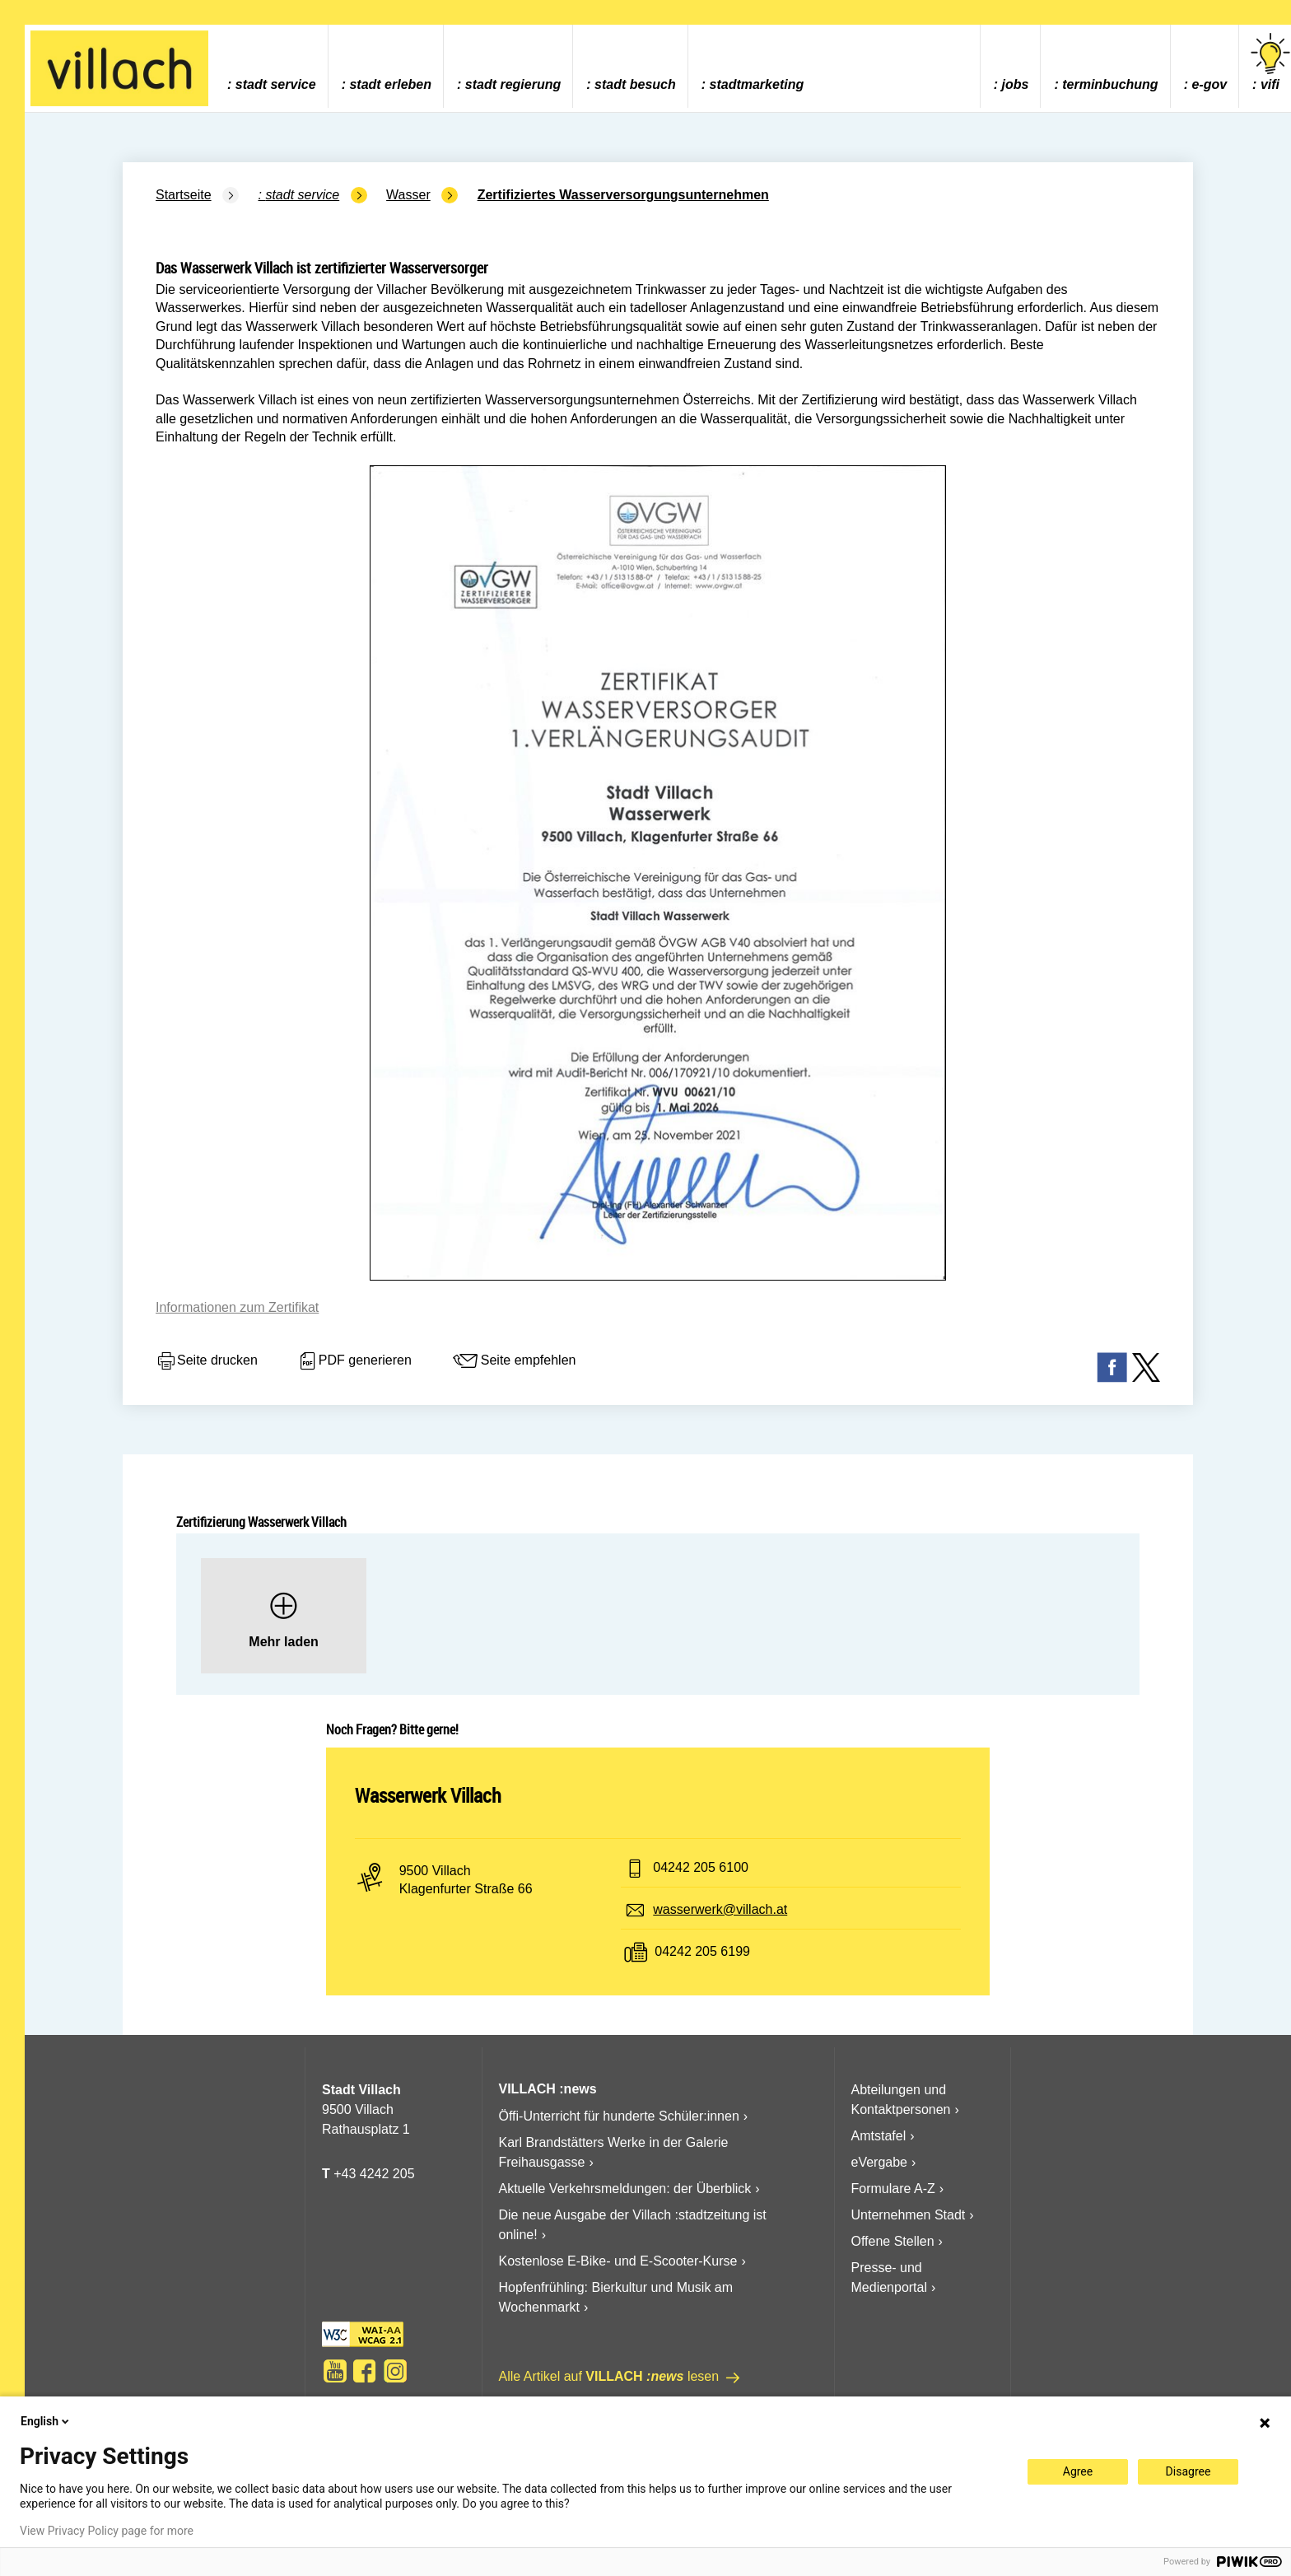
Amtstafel (878, 2136)
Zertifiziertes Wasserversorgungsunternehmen (623, 195)
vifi (1270, 62)
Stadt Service (275, 84)
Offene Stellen (892, 2241)
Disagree (1188, 2471)
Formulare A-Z (893, 2189)
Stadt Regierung (513, 84)
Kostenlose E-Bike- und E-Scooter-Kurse (618, 2261)
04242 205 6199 (702, 1951)
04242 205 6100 (700, 1867)
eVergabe (879, 2162)
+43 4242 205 (373, 2174)
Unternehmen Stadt (908, 2215)
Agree (1078, 2471)
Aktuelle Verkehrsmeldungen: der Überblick (625, 2189)
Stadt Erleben (390, 84)
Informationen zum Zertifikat (237, 1307)
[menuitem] (271, 66)
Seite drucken (207, 1361)
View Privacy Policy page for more (106, 2530)
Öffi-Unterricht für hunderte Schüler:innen (619, 2116)
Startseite (184, 195)
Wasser (408, 195)
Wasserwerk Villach (428, 1795)
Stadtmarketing (757, 84)
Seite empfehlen (513, 1361)
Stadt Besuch (635, 84)
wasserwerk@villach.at (720, 1909)
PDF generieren (354, 1361)
